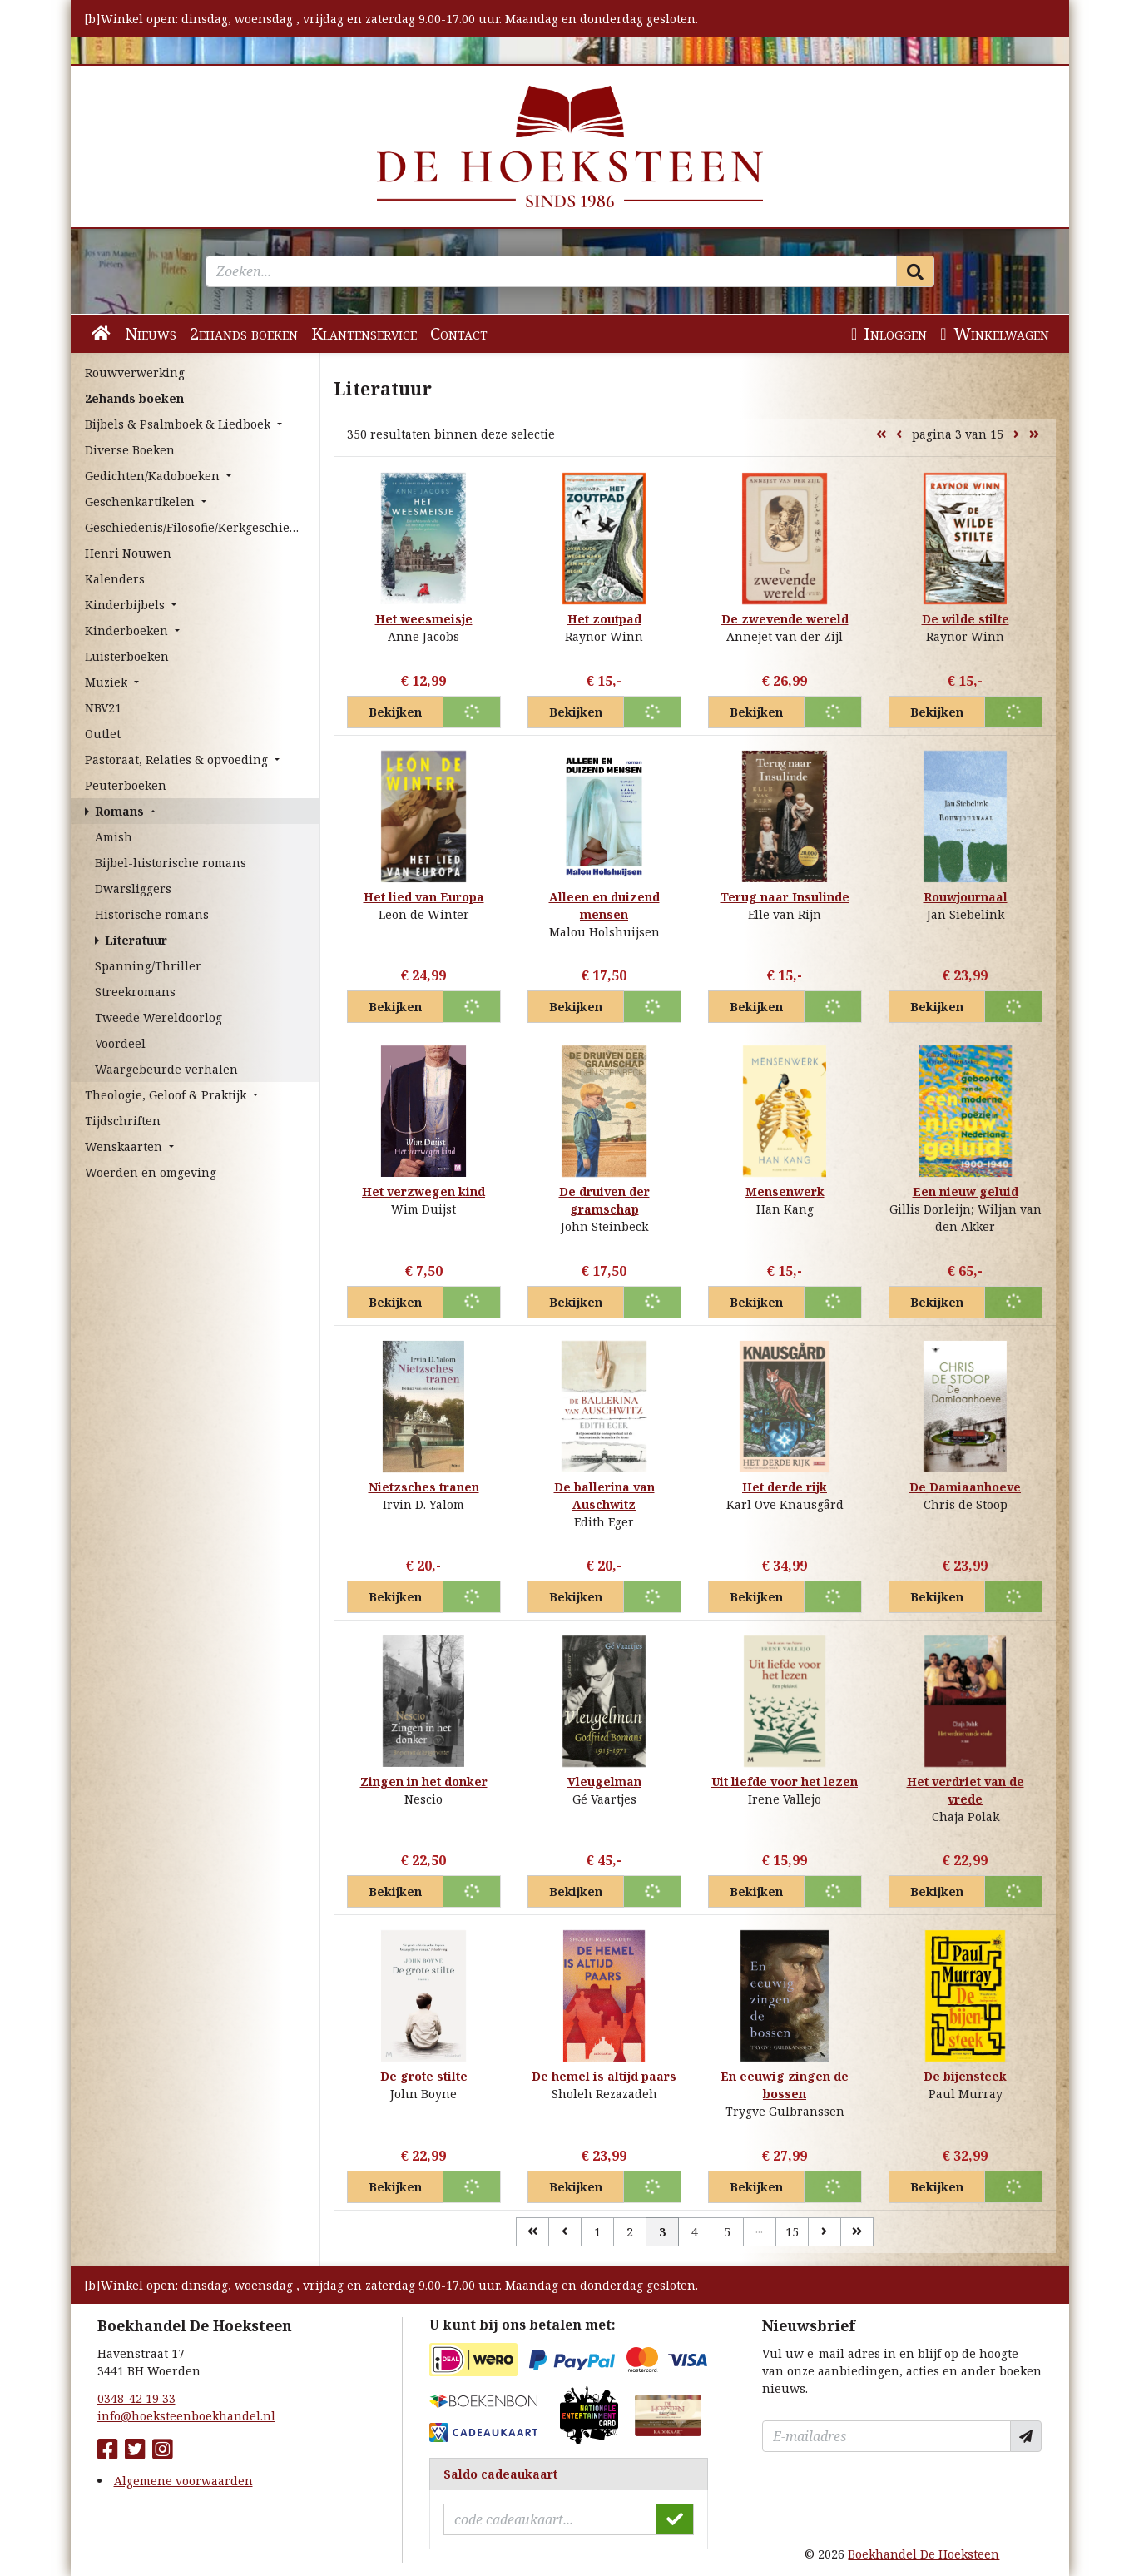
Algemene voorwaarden (183, 2481)
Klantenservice (364, 333)
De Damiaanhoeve (965, 1487)
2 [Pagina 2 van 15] (629, 2232)
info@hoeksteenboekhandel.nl (186, 2416)
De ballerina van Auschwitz (604, 1495)
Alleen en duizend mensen (604, 905)
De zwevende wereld (785, 619)
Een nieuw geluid (965, 1191)
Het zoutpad (604, 619)
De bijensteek (965, 2076)
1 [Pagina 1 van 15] (597, 2232)
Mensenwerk (785, 1191)
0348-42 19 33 (136, 2398)
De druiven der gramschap (604, 1200)
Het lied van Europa (424, 897)
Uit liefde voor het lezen (784, 1781)
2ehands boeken (244, 333)
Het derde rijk (784, 1487)
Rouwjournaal (966, 897)
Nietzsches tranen (424, 1487)
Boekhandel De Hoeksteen (923, 2554)
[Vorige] (565, 2232)
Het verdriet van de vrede (965, 1790)
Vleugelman (604, 1781)
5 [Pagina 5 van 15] (727, 2232)
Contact (459, 333)
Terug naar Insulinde (785, 897)
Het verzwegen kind (423, 1191)
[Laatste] (857, 2232)
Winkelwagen (994, 333)
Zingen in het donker (424, 1781)
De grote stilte (424, 2076)
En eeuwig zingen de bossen (785, 2085)
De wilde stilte (965, 619)
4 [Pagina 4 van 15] (694, 2232)
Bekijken (395, 712)
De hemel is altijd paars (604, 2076)
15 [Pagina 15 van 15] (792, 2232)
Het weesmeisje (424, 619)
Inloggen (889, 333)
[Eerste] (532, 2232)
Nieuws (150, 333)
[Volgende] (824, 2232)
